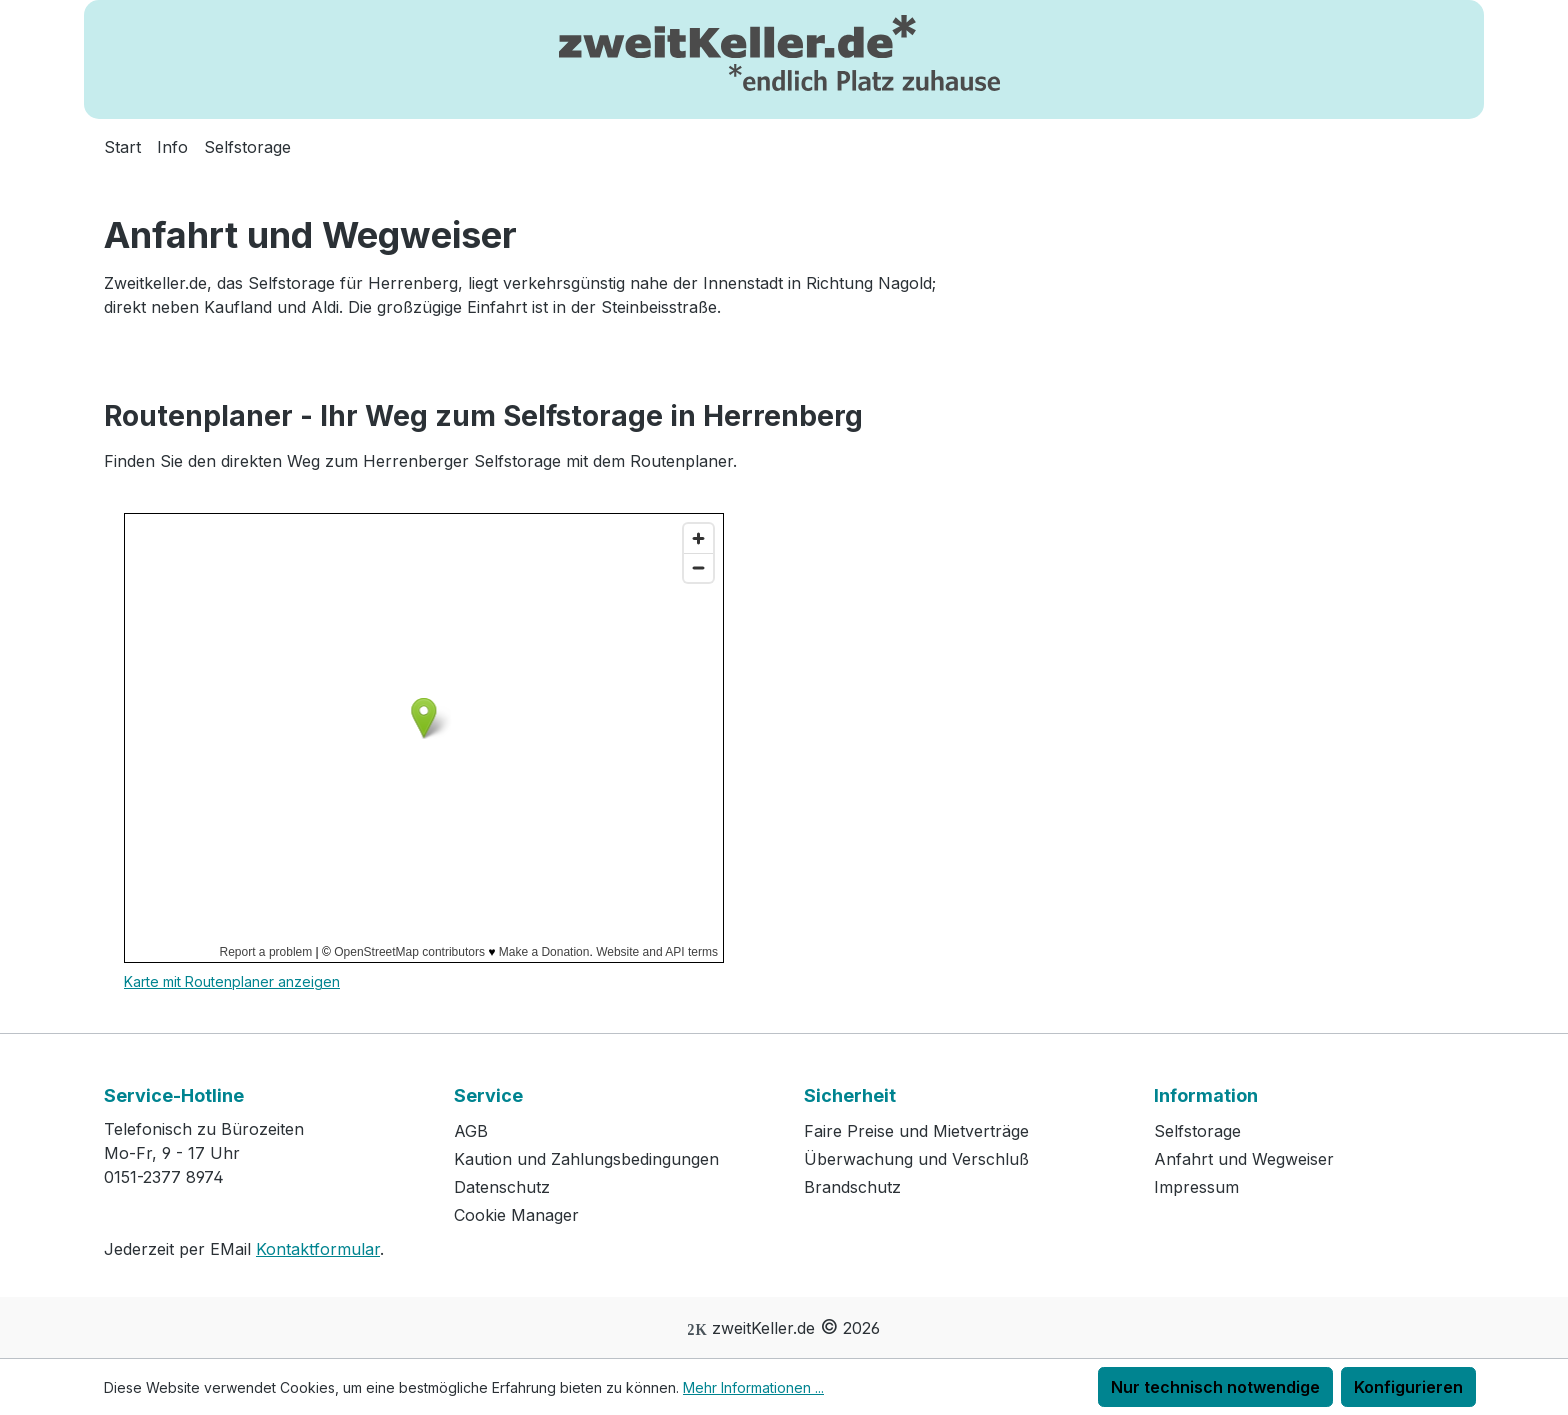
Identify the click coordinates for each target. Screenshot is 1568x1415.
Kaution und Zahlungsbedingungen (586, 1159)
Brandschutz (852, 1187)
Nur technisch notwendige (1215, 1387)
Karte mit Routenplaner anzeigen (232, 981)
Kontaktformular (318, 1249)
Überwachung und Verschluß (916, 1159)
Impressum (1196, 1187)
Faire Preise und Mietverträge (916, 1131)
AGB (471, 1131)
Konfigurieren (1408, 1387)
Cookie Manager (516, 1215)
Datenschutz (502, 1187)
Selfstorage (1197, 1131)
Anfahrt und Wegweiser (1244, 1159)
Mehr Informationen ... (753, 1387)
